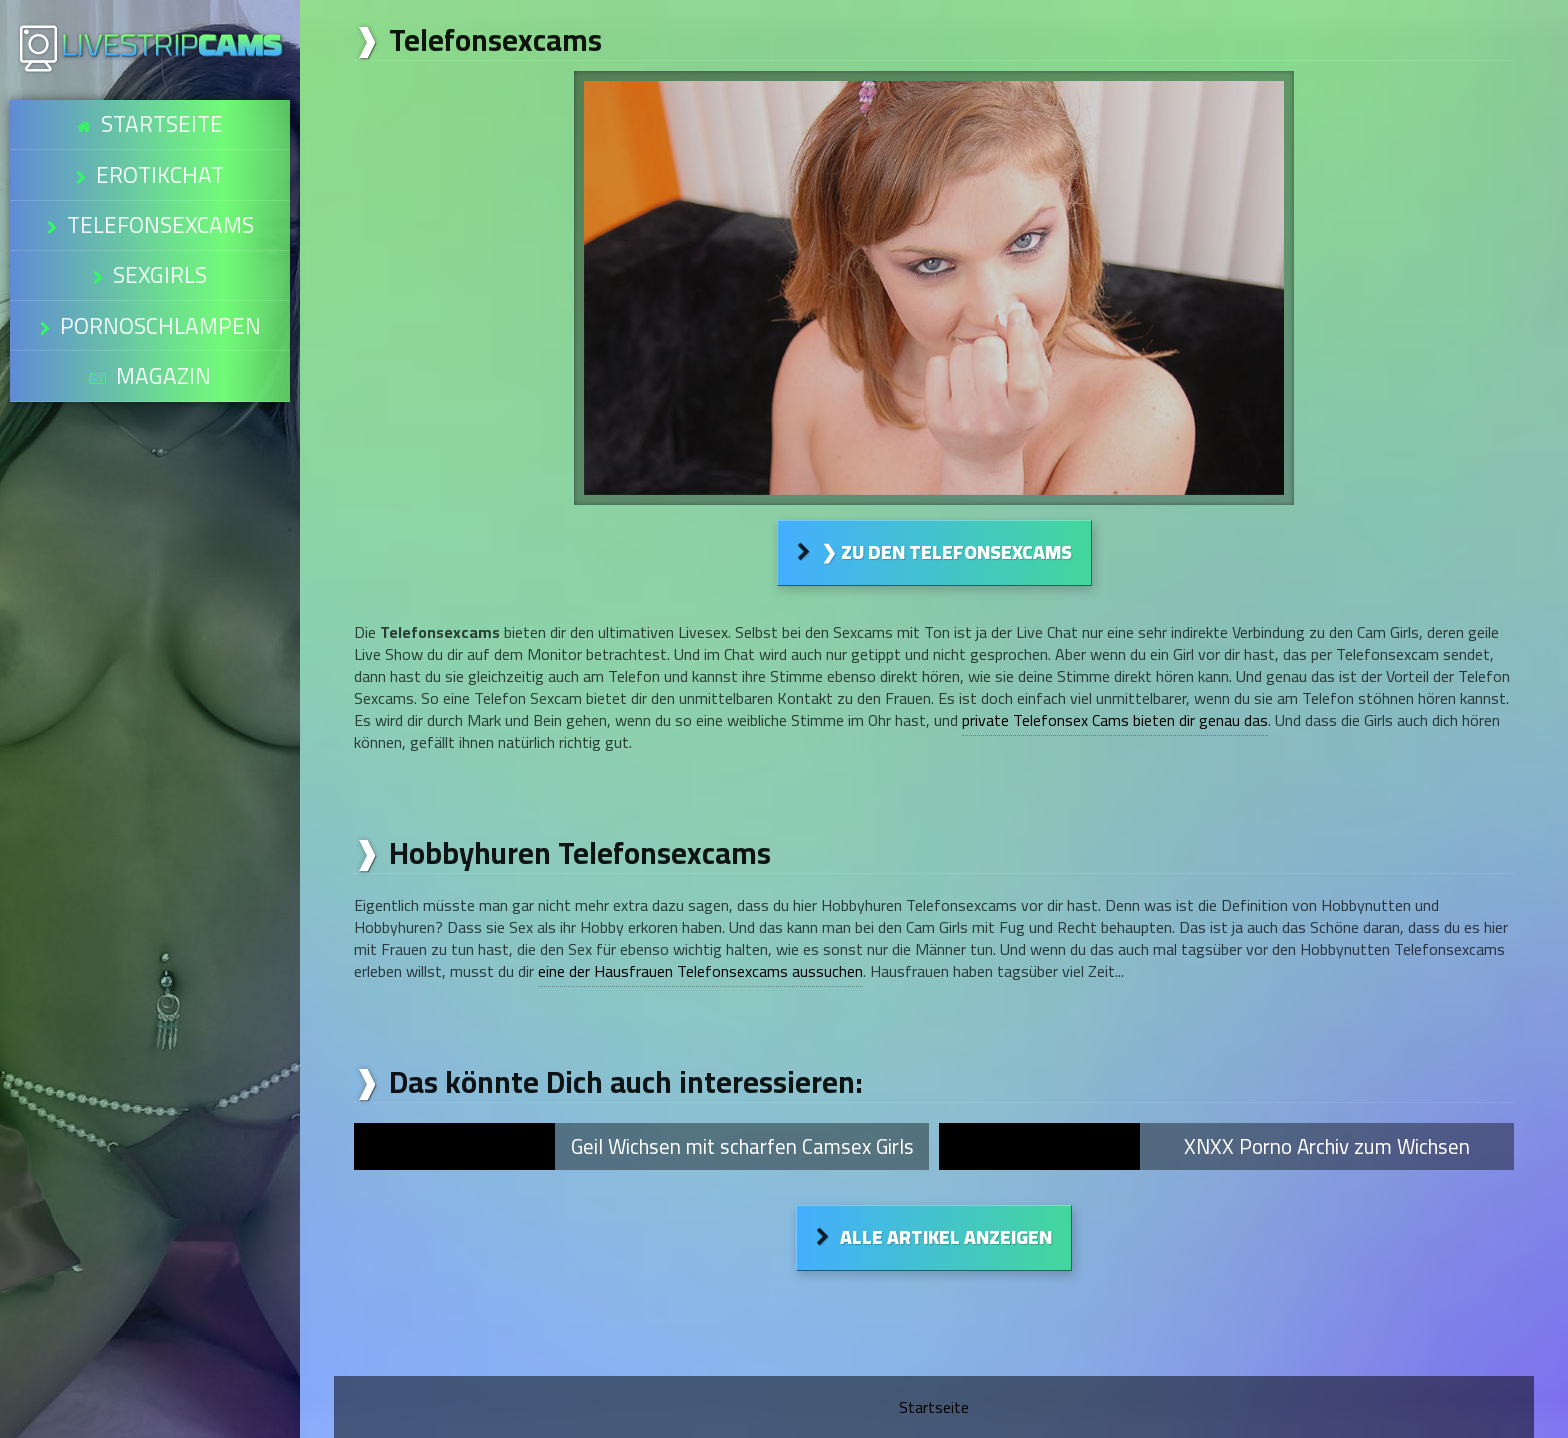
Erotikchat (160, 150)
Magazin (163, 286)
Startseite (161, 116)
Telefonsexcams (160, 184)
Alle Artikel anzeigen (946, 1237)
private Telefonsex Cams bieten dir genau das (1115, 720)
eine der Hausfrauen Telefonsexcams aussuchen (700, 971)
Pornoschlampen (159, 252)
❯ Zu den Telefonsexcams (946, 552)
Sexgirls (159, 218)
